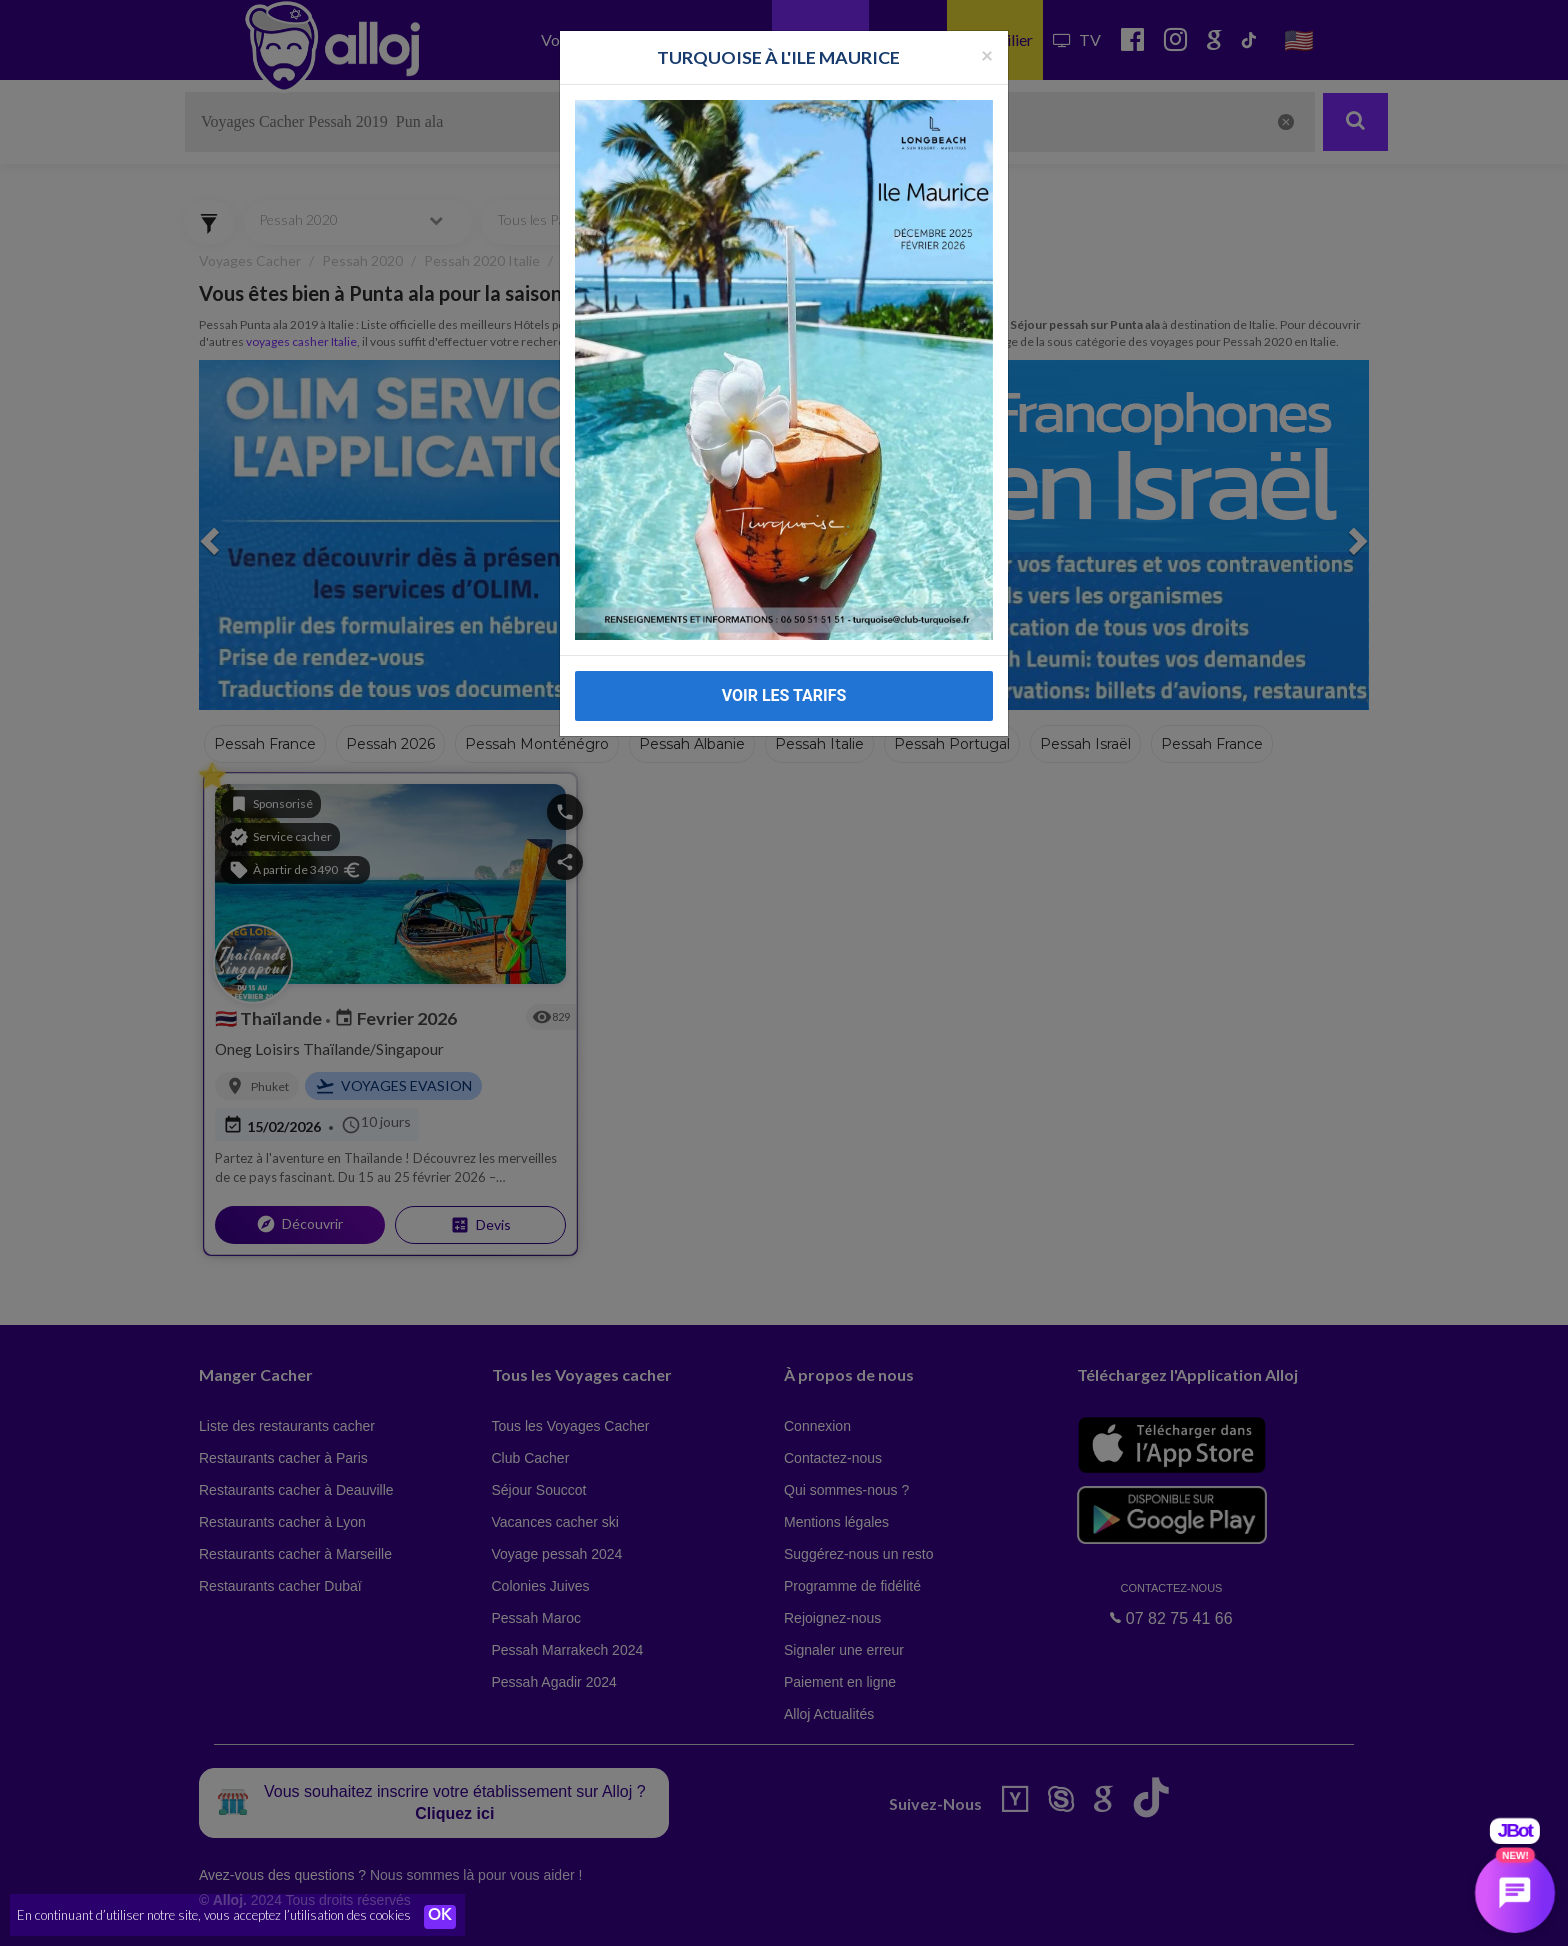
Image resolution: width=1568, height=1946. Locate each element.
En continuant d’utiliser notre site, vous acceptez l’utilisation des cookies (214, 1916)
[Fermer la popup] (987, 26)
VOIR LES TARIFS (784, 667)
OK (440, 1917)
